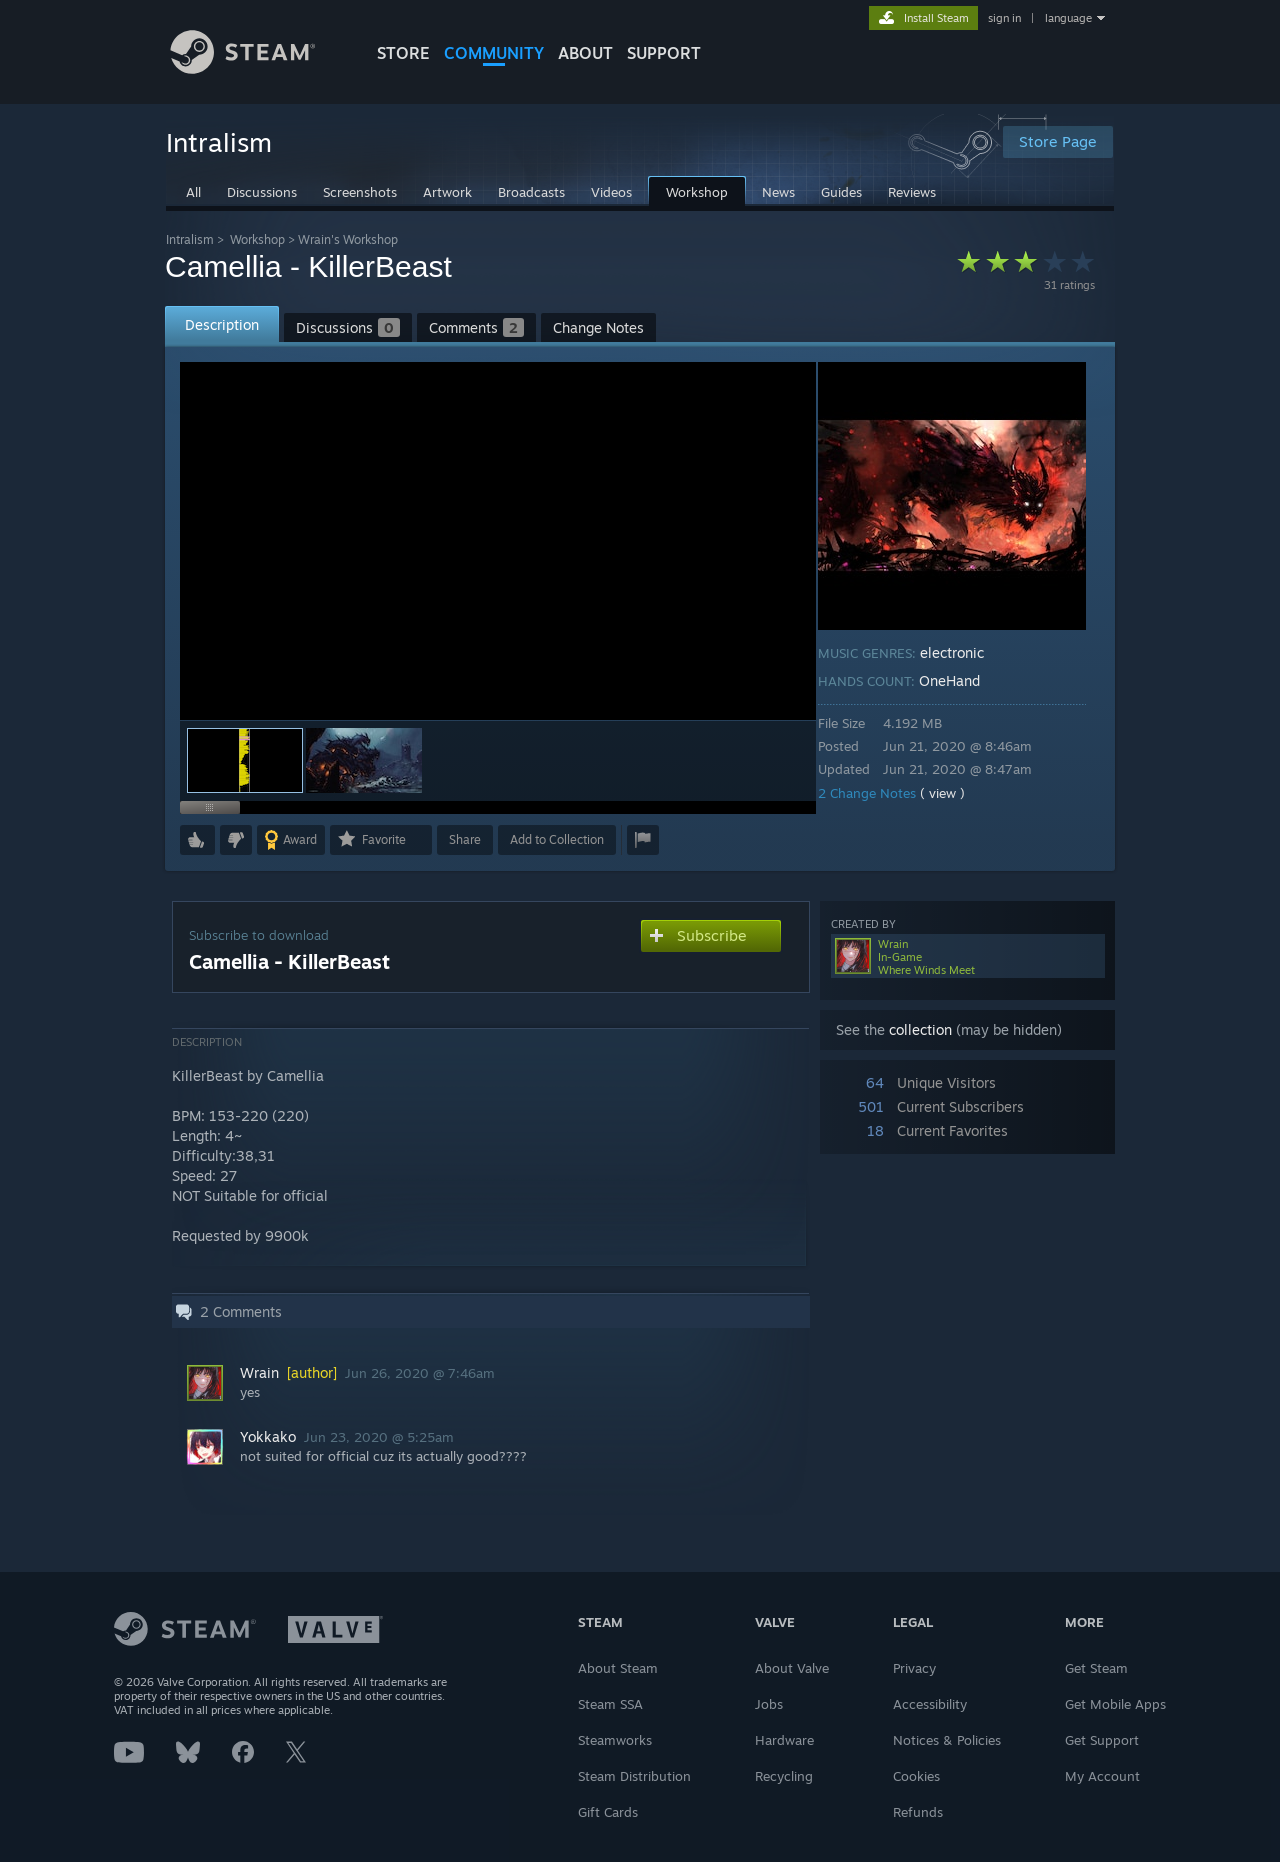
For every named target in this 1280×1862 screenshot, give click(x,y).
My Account (1102, 1776)
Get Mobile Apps (1115, 1704)
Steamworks (615, 1740)
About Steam (618, 1668)
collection (920, 1029)
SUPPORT (664, 53)
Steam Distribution (634, 1776)
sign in (1004, 18)
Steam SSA (610, 1704)
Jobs (769, 1704)
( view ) (956, 793)
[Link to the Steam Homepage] (258, 68)
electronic (966, 652)
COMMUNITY (494, 53)
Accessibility (930, 1704)
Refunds (918, 1812)
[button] (364, 760)
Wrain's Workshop (348, 239)
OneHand (963, 680)
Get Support (1102, 1740)
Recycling (784, 1776)
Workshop (257, 239)
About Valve (792, 1668)
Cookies (916, 1776)
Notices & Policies (947, 1740)
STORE (403, 53)
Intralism (190, 239)
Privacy (914, 1668)
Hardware (784, 1740)
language (1068, 18)
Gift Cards (608, 1812)
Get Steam (1096, 1668)
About (585, 53)
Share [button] (465, 839)
